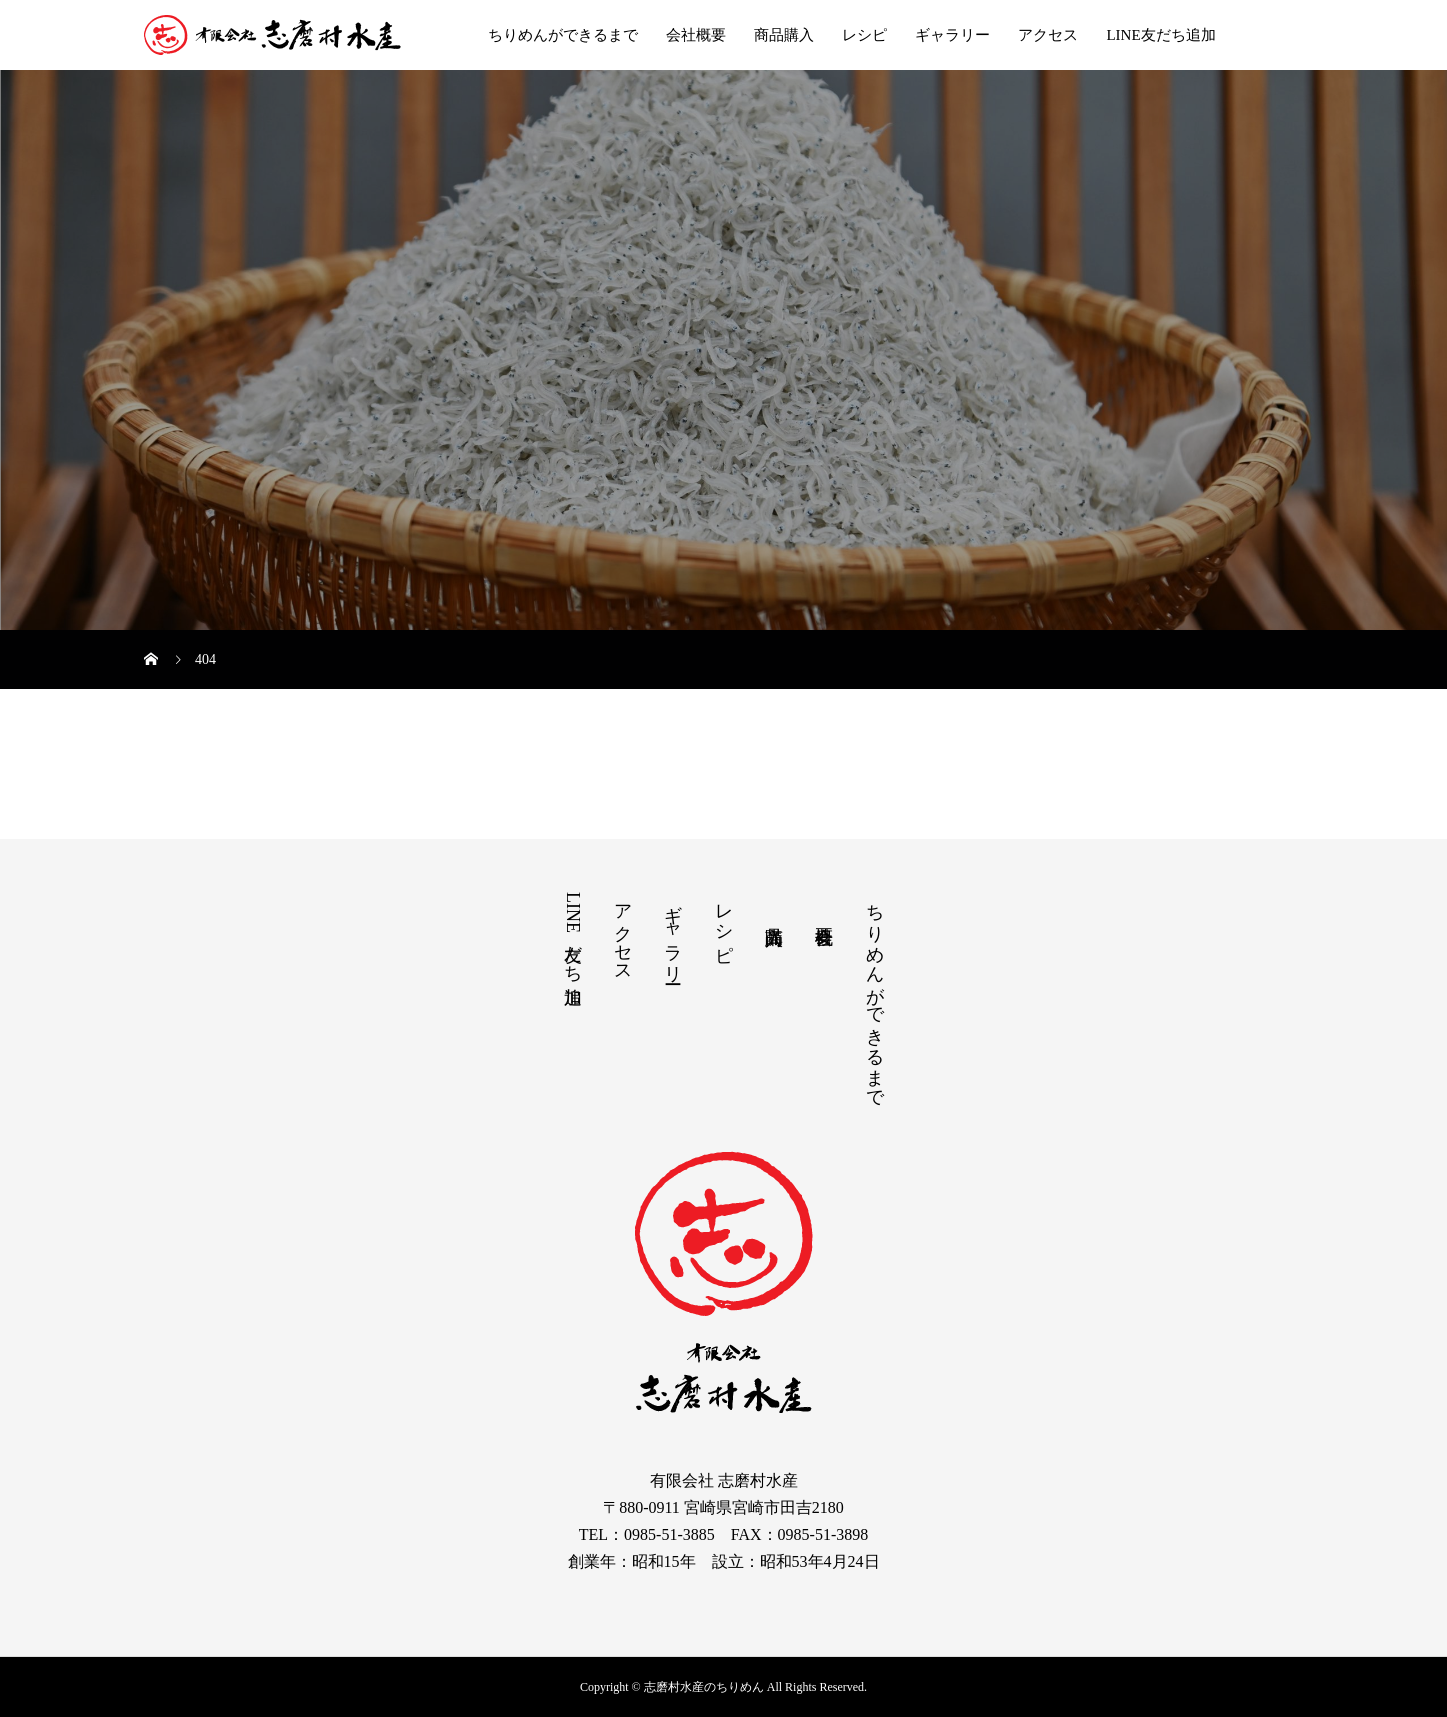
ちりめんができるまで (563, 35)
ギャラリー (952, 35)
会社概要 (696, 35)
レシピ (864, 35)
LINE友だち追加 (1160, 35)
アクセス (1048, 35)
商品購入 (784, 35)
